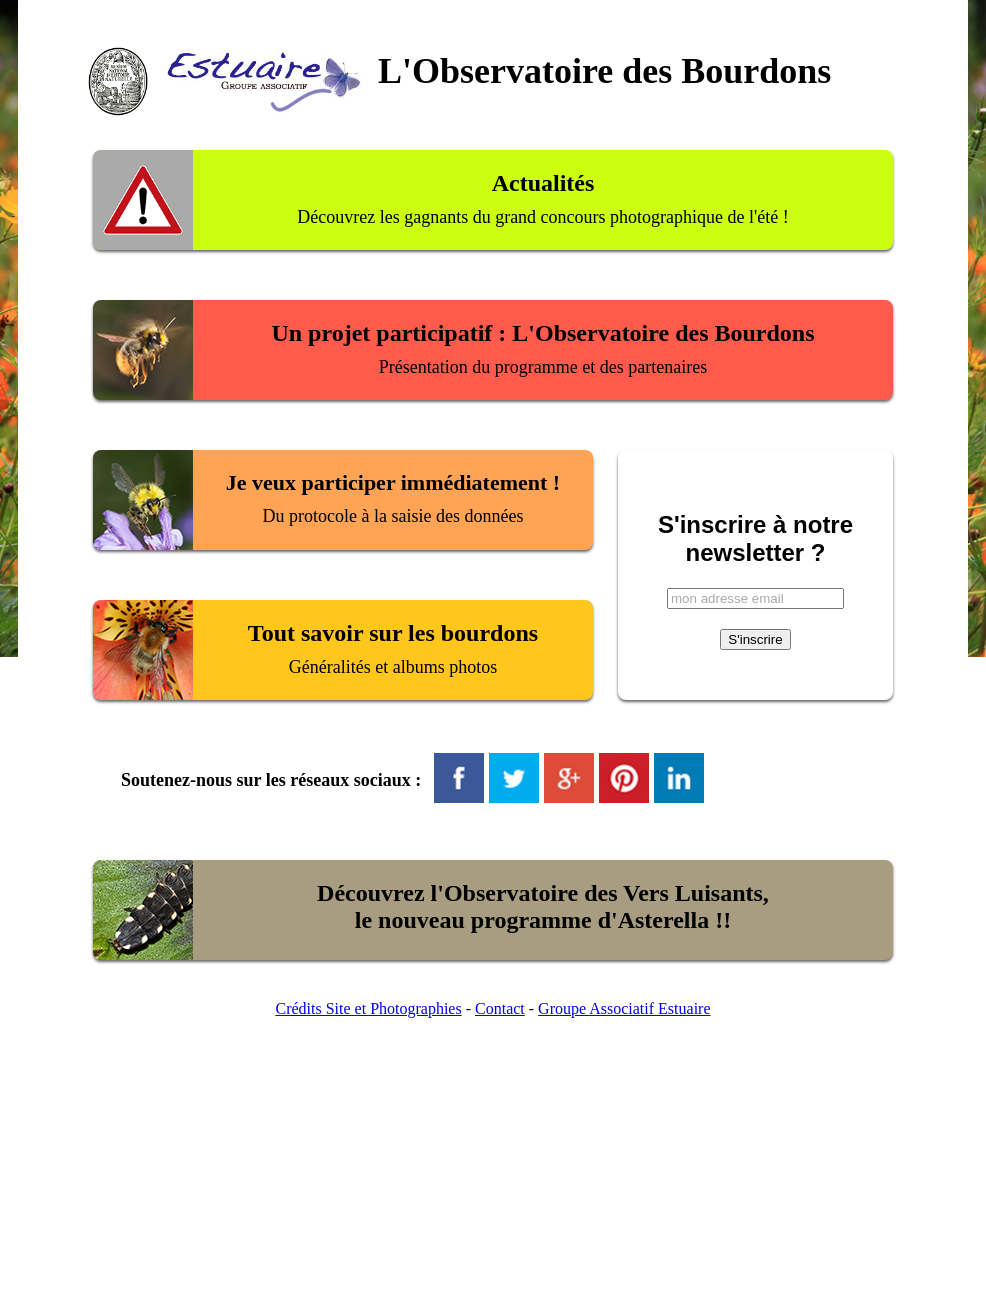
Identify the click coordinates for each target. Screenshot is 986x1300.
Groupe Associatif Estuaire (624, 1008)
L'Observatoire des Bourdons (604, 71)
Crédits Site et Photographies (368, 1008)
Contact (500, 1008)
